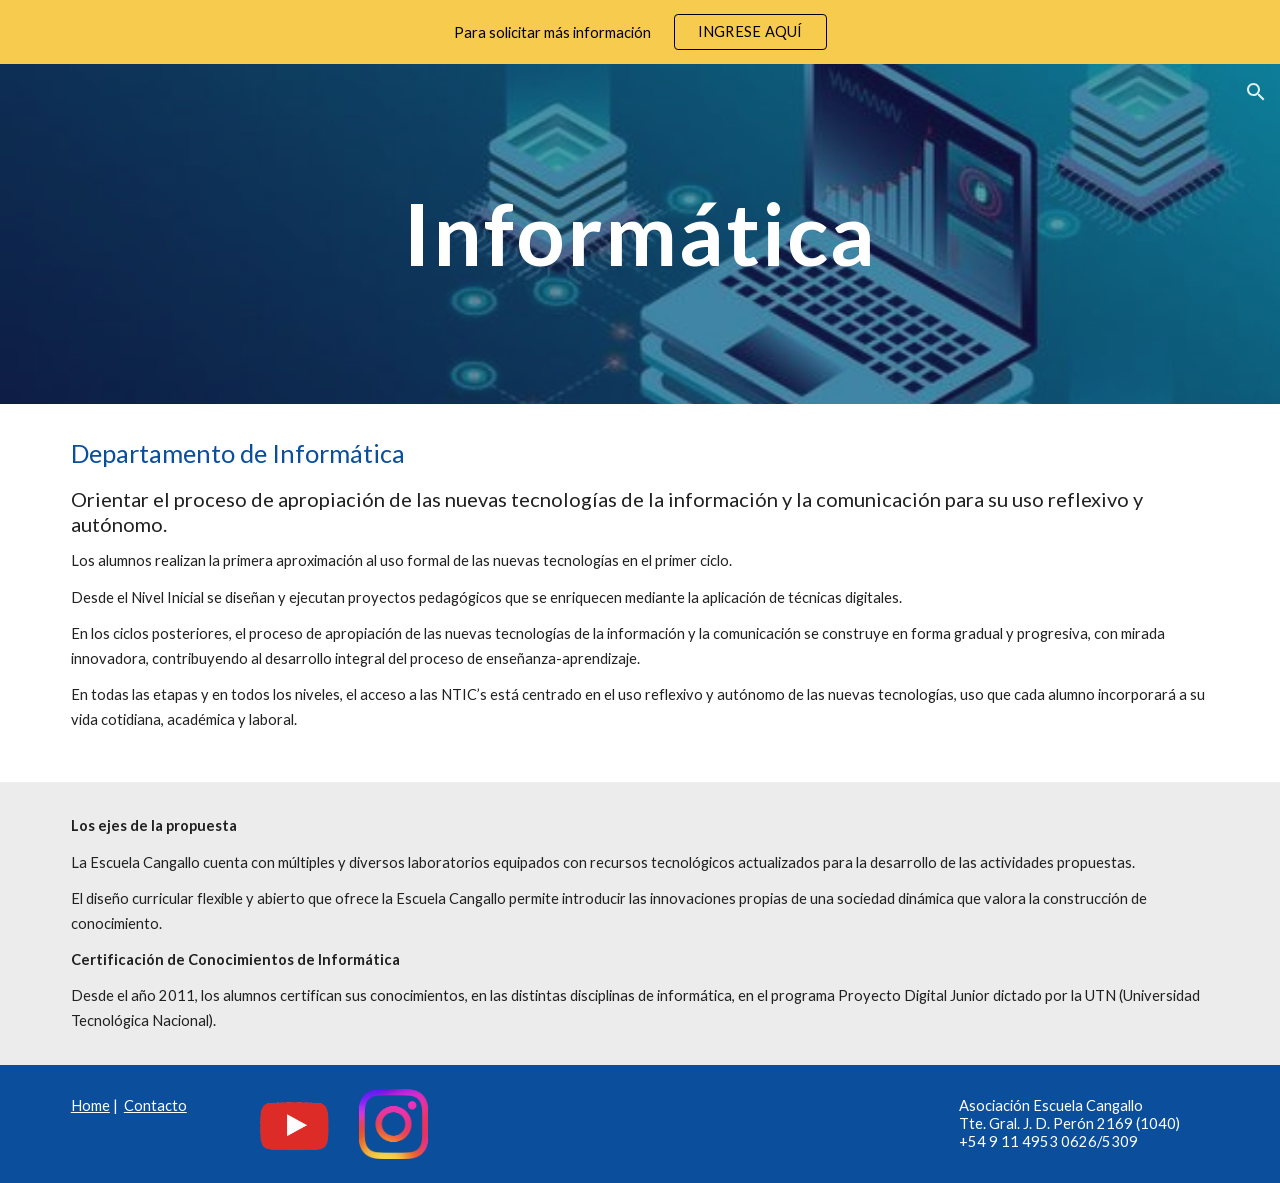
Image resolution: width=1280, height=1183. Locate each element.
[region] (640, 32)
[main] (640, 233)
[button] (1256, 92)
